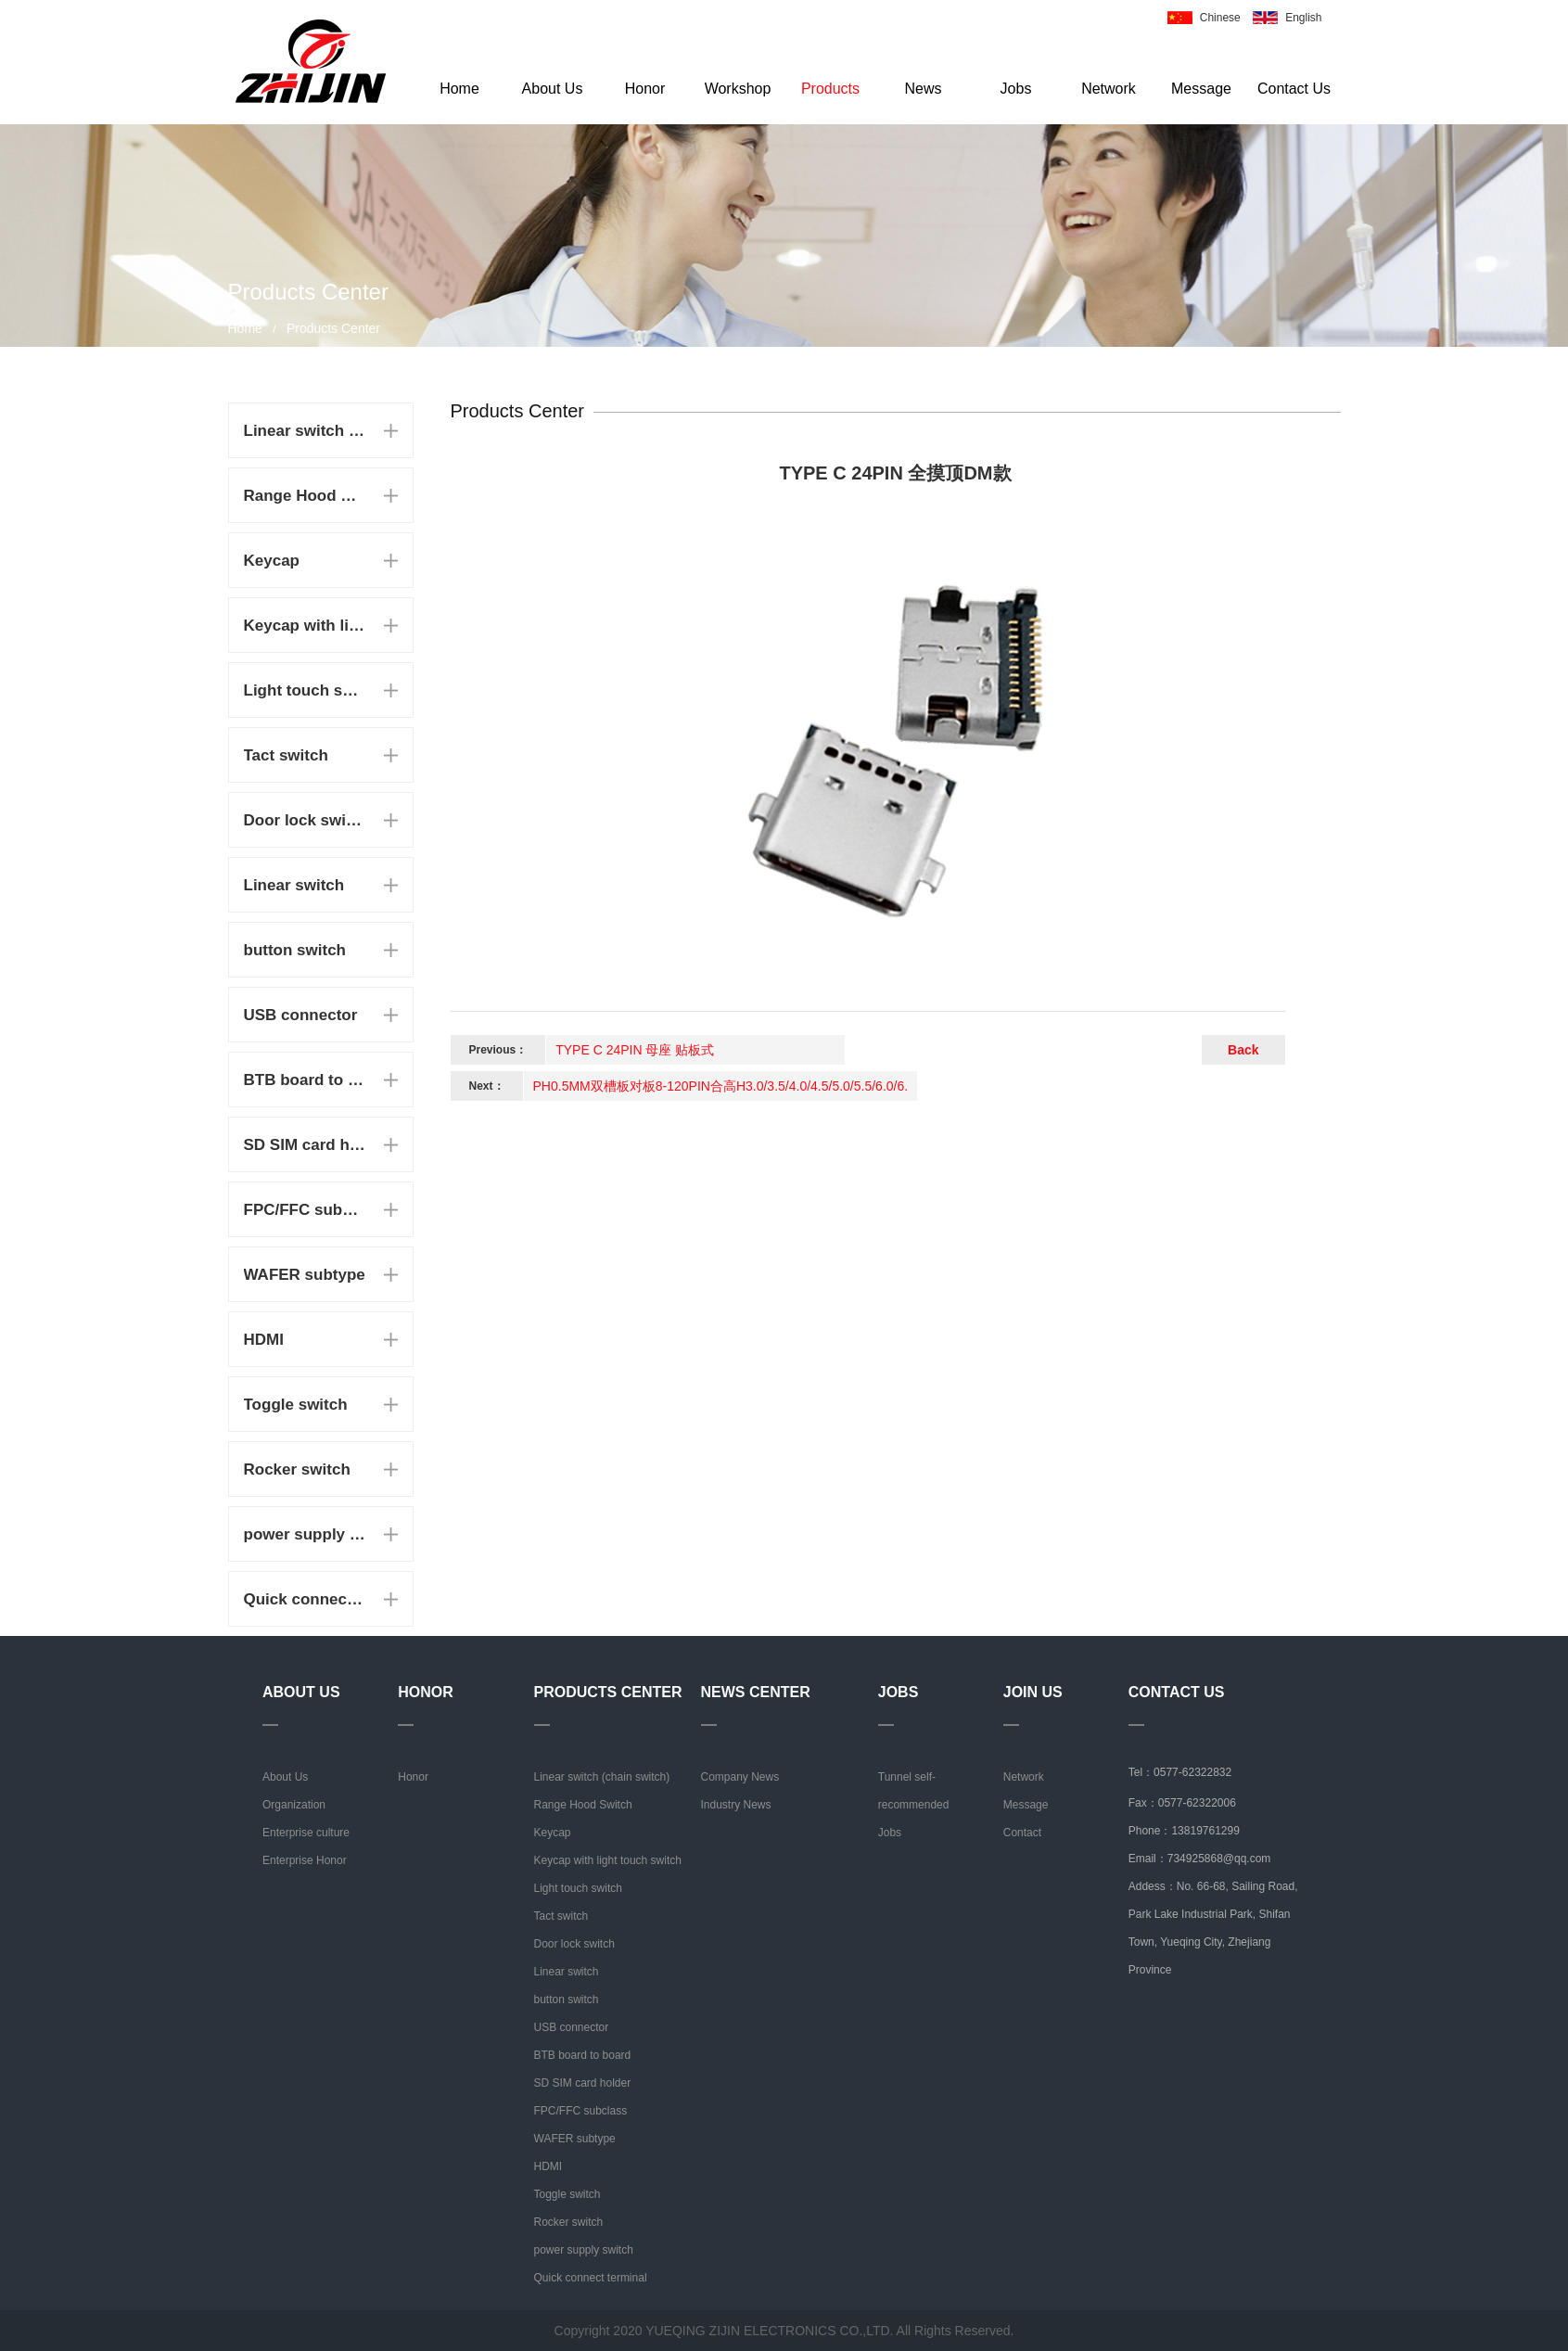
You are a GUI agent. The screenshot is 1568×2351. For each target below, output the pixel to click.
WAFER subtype (304, 1275)
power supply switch (305, 1534)
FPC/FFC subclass (305, 1210)
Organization (293, 1804)
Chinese (1220, 17)
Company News (740, 1776)
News (922, 88)
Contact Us (1294, 88)
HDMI (264, 1339)
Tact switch (286, 755)
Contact (1022, 1832)
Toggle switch (296, 1404)
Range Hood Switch (305, 496)
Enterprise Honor (304, 1860)
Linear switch (294, 885)
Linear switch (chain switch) (305, 431)
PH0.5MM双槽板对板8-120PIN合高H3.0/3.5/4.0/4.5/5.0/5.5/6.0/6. (721, 1086)
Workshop (738, 88)
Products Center (333, 328)
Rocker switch (297, 1469)
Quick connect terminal (305, 1599)
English (1303, 17)
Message (1201, 88)
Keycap (272, 560)
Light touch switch (305, 690)
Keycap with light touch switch (305, 625)
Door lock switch (305, 820)
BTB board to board (305, 1080)
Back (1243, 1049)
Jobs (1016, 88)
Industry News (736, 1804)
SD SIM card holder (305, 1145)
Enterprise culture (306, 1832)
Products (830, 88)
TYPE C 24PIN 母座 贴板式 (634, 1049)
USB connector (301, 1015)
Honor (645, 88)
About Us (552, 88)
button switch (295, 950)
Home (459, 88)
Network (1108, 88)
